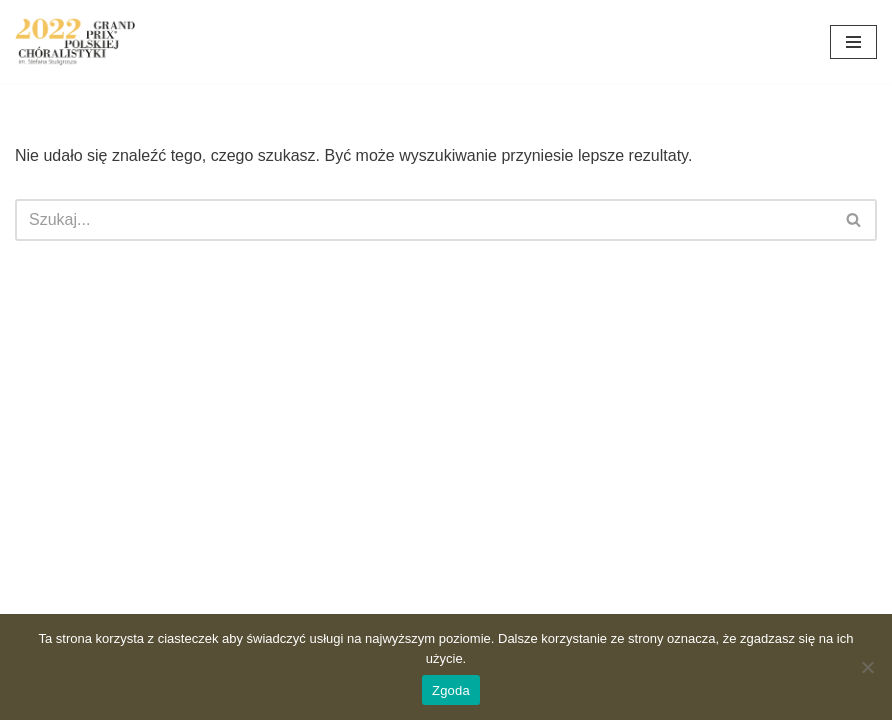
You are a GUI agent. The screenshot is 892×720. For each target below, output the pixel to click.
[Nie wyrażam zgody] (867, 667)
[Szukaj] (423, 220)
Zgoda (451, 690)
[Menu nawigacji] (853, 42)
